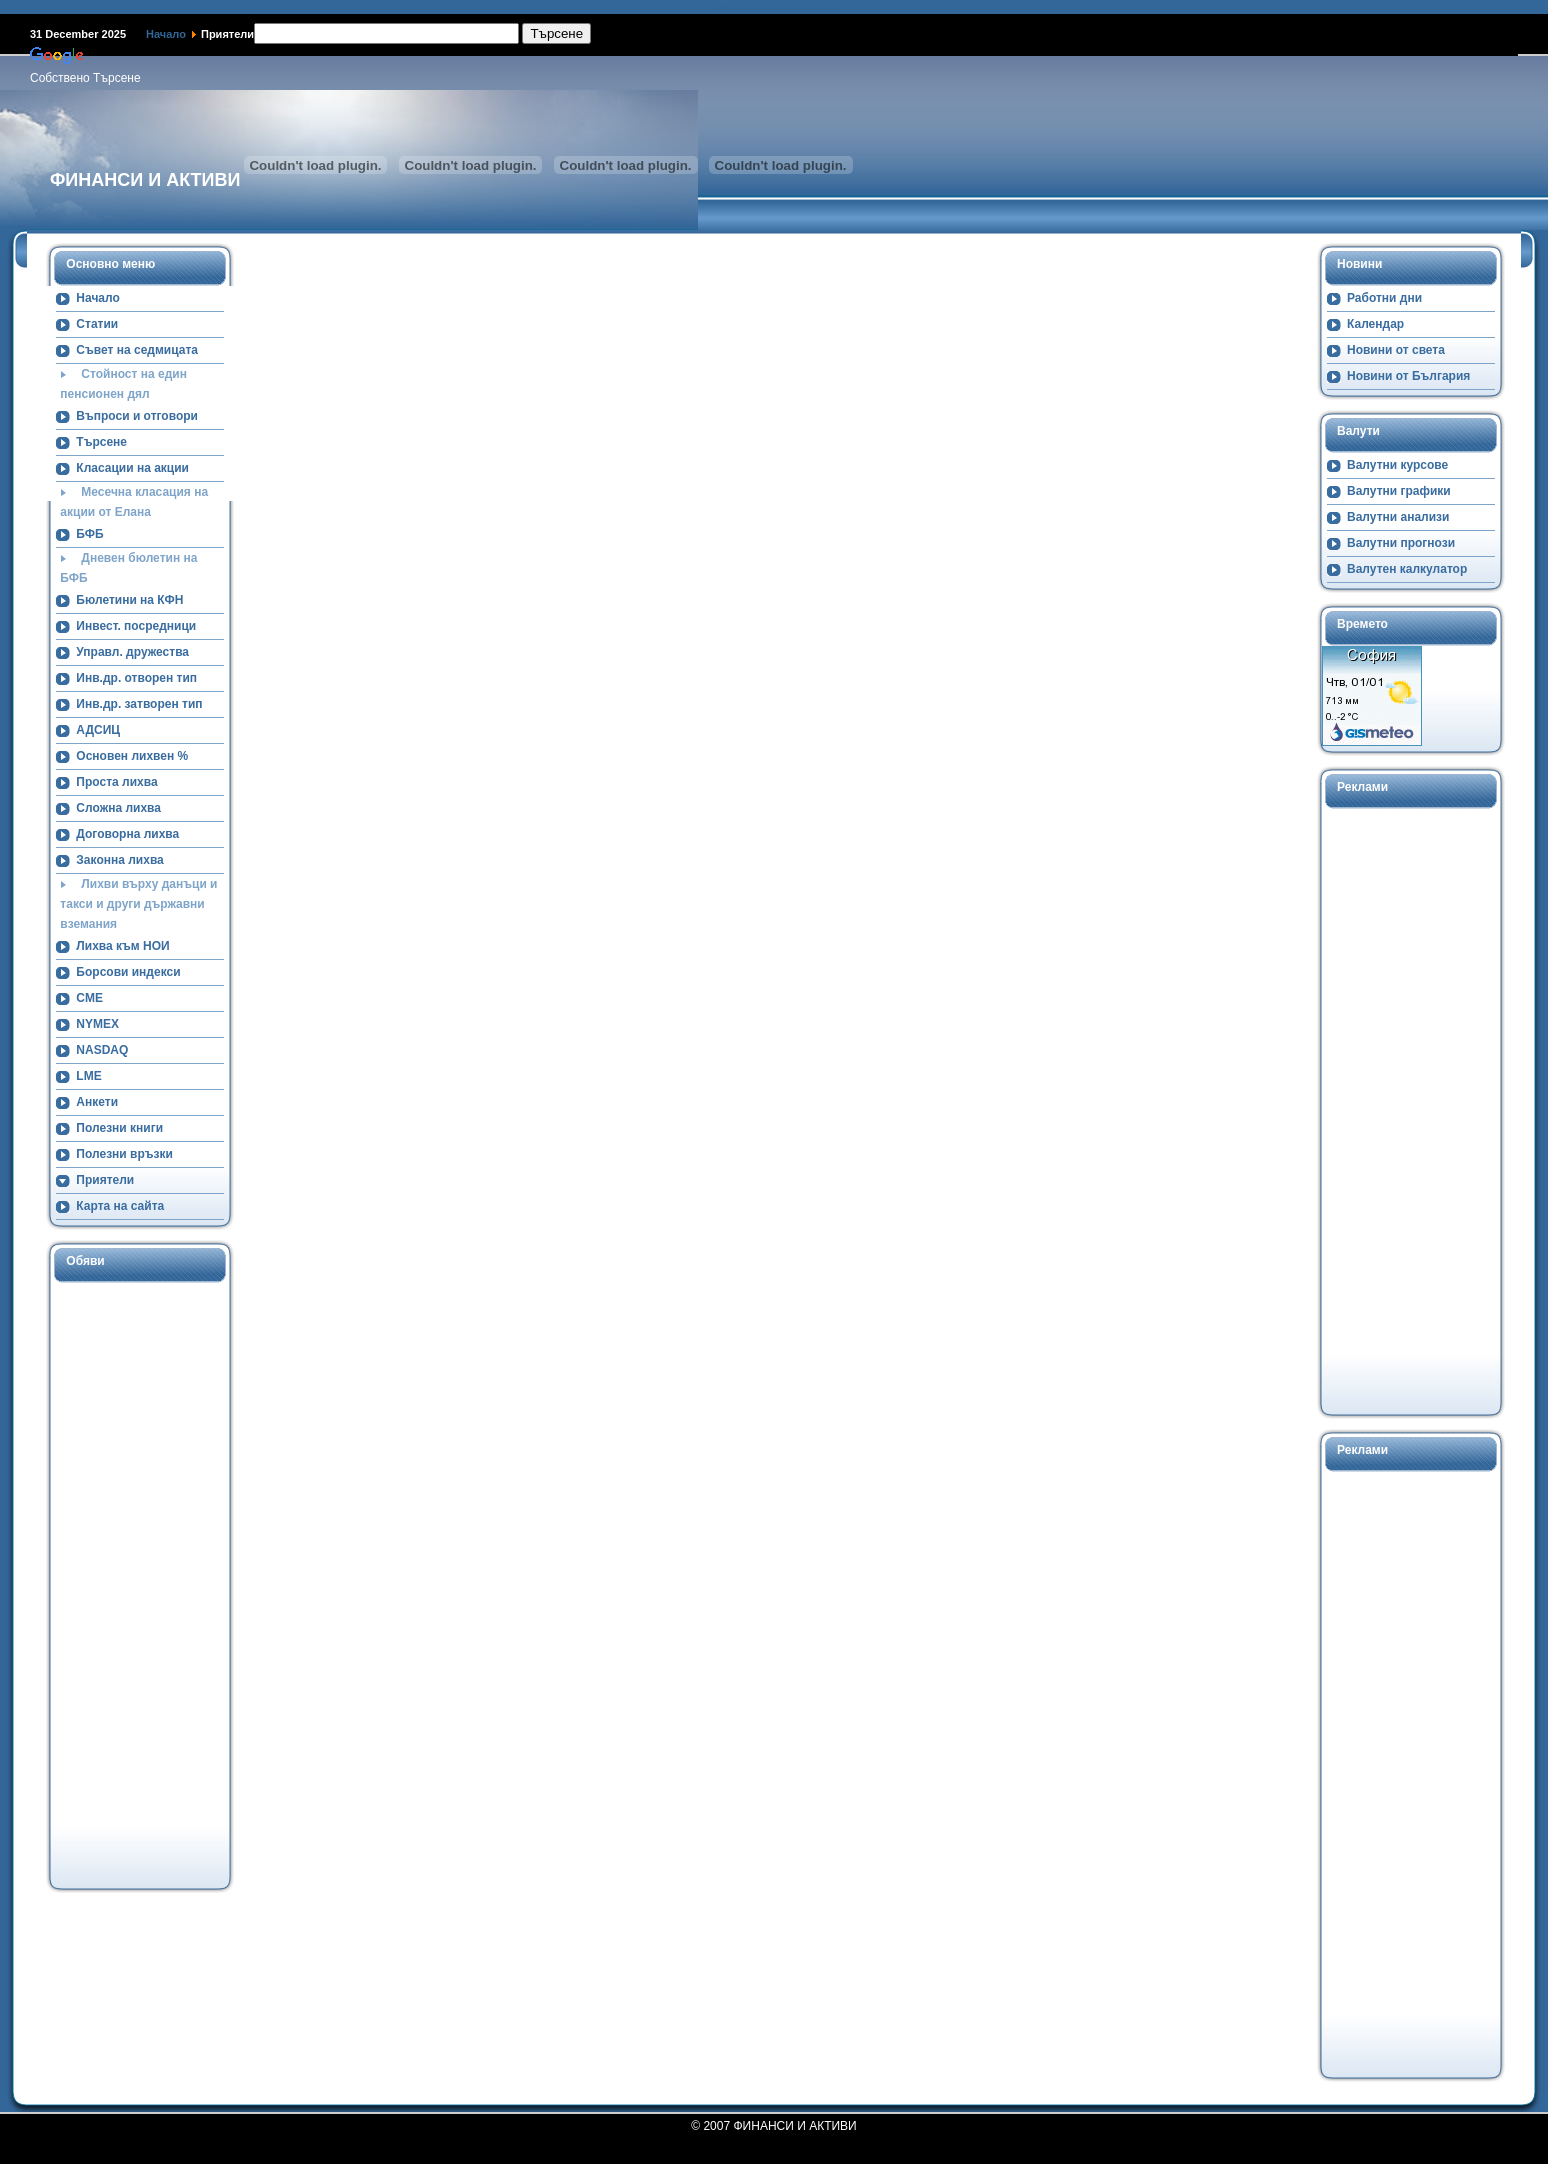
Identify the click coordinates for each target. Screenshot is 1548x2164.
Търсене (101, 442)
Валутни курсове (1397, 465)
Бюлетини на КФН (129, 600)
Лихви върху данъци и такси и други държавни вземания (138, 904)
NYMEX (97, 1024)
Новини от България (1408, 376)
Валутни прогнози (1401, 543)
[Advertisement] (131, 1583)
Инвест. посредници (136, 626)
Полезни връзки (124, 1154)
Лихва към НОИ (122, 946)
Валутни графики (1399, 491)
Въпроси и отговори (137, 416)
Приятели (105, 1180)
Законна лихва (119, 860)
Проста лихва (116, 782)
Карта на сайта (120, 1206)
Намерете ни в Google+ (774, 7)
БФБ (89, 534)
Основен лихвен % (132, 756)
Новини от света (1396, 350)
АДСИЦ (98, 730)
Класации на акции (132, 468)
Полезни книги (119, 1128)
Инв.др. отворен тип (136, 678)
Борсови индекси (128, 972)
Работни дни (1384, 298)
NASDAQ (102, 1050)
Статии (97, 324)
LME (88, 1076)
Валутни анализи (1398, 517)
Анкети (97, 1102)
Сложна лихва (118, 808)
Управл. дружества (132, 652)
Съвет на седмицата (137, 350)
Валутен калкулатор (1407, 569)
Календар (1375, 324)
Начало (166, 34)
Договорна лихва (127, 834)
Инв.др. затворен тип (139, 704)
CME (89, 998)
